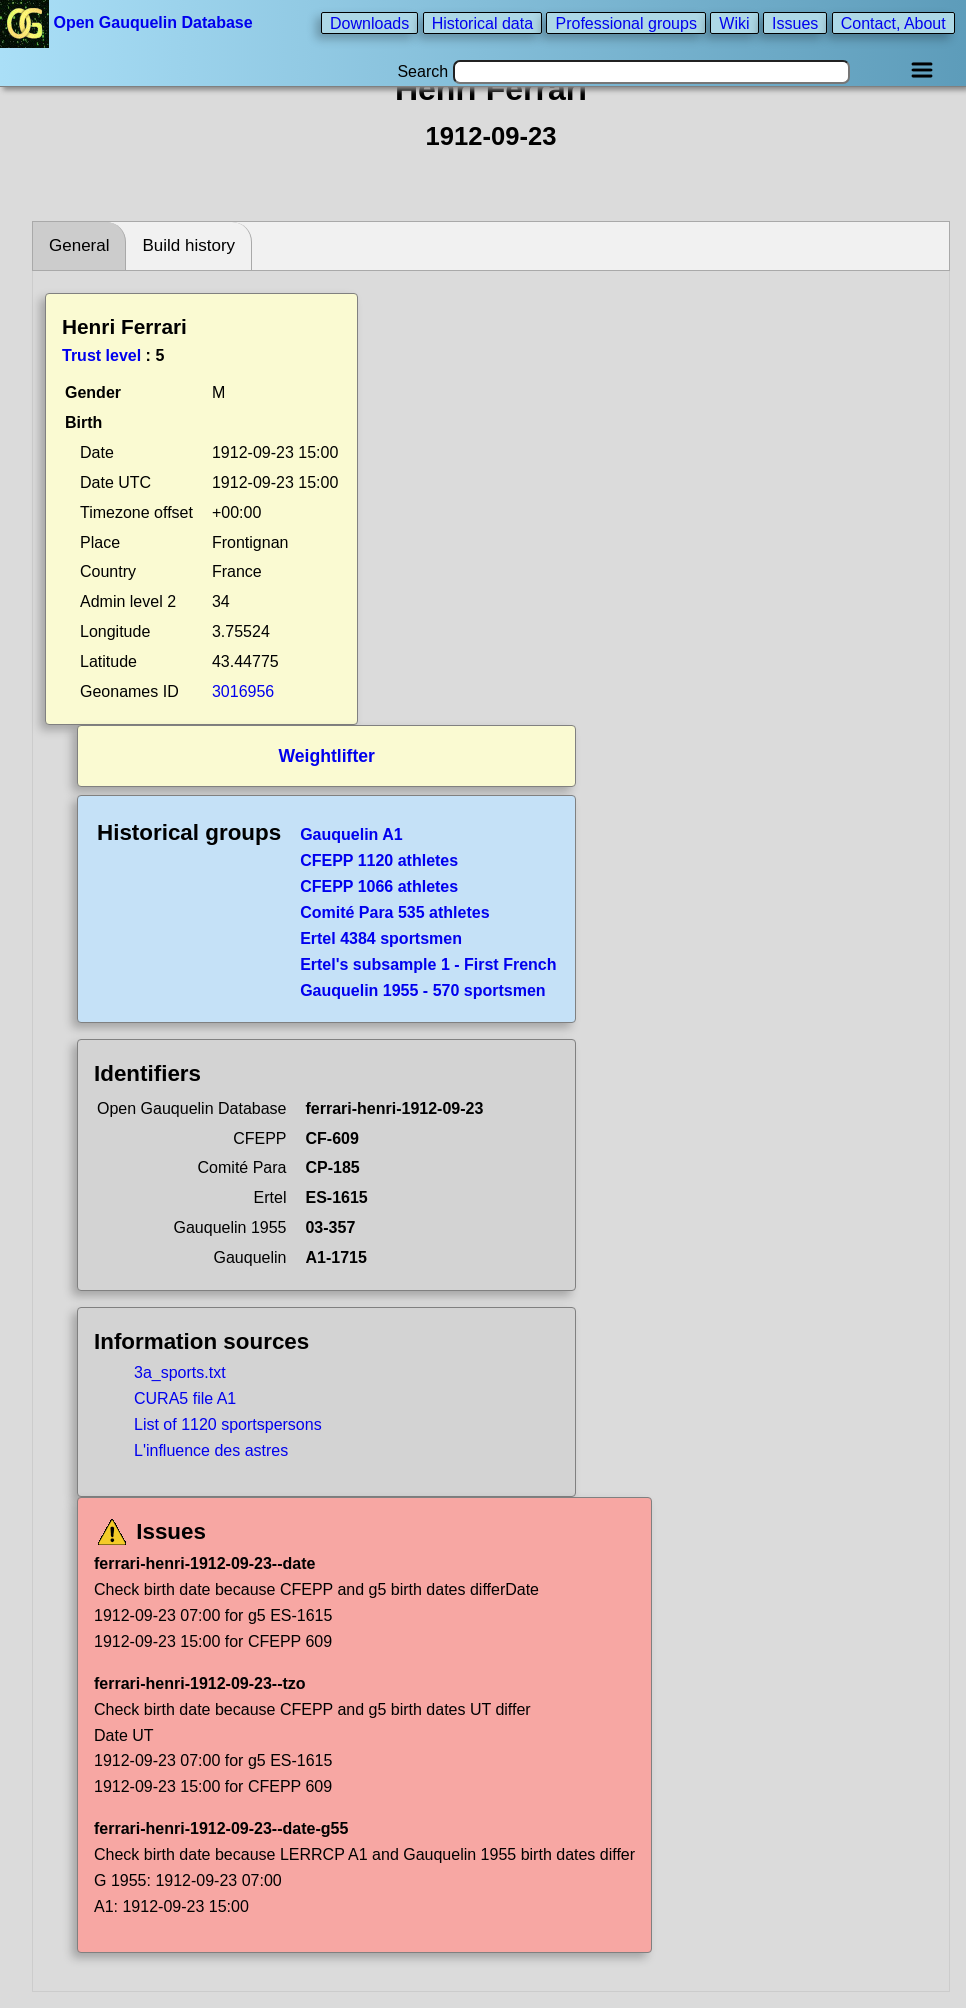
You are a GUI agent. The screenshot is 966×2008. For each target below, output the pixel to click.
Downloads (369, 22)
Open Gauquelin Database (128, 22)
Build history (188, 245)
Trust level (101, 355)
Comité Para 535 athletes (394, 912)
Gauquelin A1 (351, 834)
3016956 (243, 691)
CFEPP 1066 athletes (379, 886)
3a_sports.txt (180, 1372)
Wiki (734, 22)
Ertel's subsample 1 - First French (428, 964)
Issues (795, 22)
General (79, 245)
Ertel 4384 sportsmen (381, 938)
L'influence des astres (211, 1450)
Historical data (482, 22)
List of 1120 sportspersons (228, 1424)
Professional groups (625, 22)
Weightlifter (327, 756)
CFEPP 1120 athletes (379, 860)
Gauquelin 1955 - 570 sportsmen (422, 990)
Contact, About (893, 22)
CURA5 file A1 (185, 1398)
